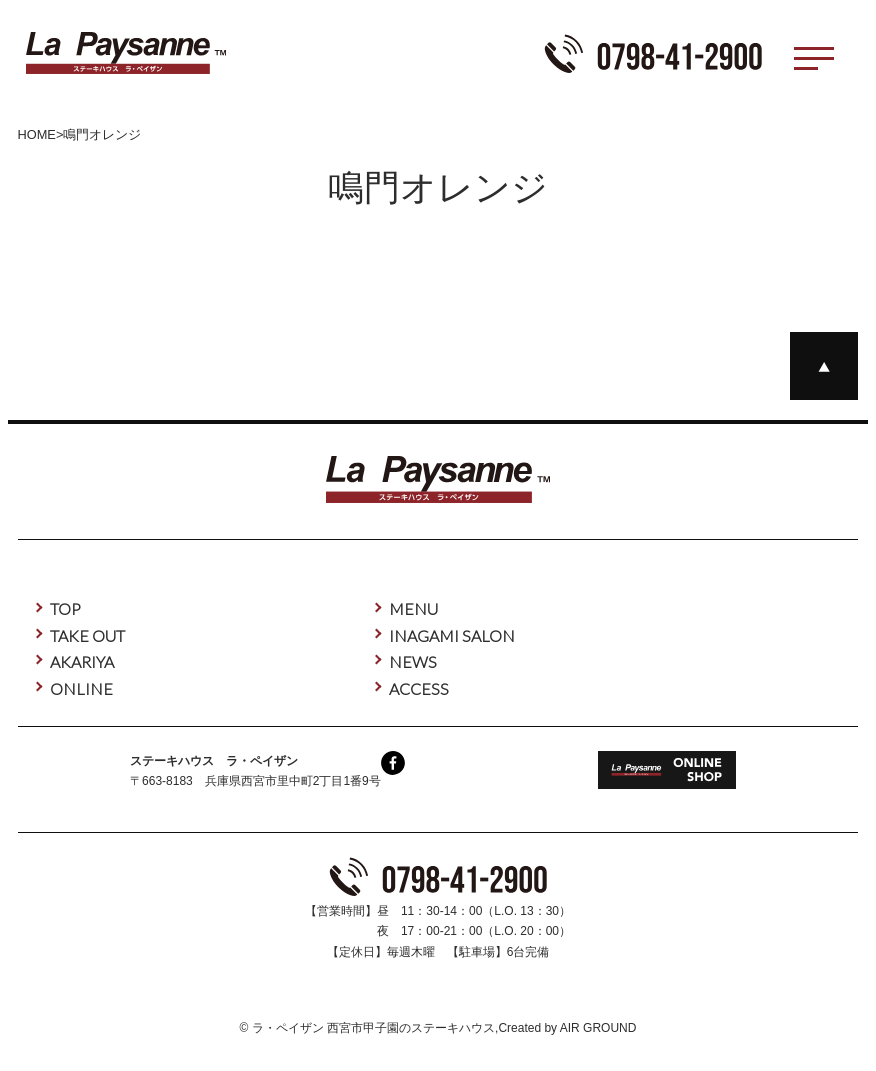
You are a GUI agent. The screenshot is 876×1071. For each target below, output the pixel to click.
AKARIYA (82, 661)
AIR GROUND (598, 1028)
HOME (37, 134)
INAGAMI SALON (452, 635)
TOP (65, 608)
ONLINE (81, 688)
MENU (413, 608)
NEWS (413, 661)
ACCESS (419, 688)
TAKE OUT (87, 635)
